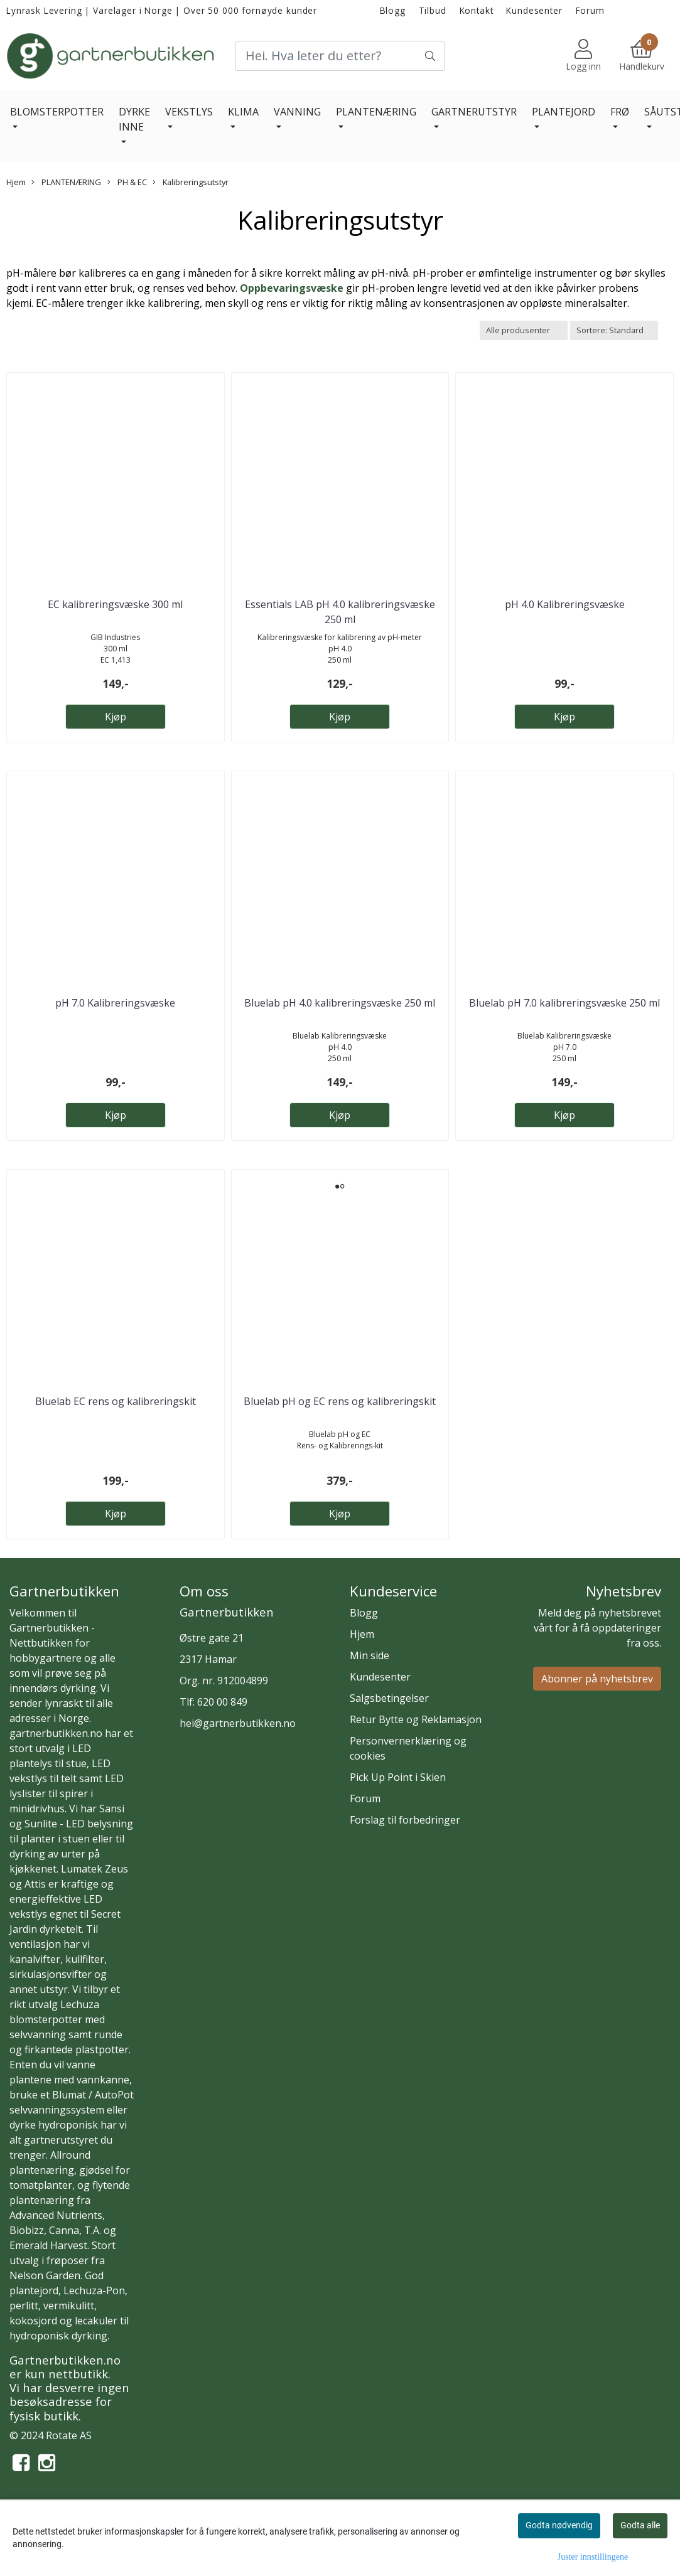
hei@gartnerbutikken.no (238, 1723)
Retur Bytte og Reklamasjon (416, 1719)
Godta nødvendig (559, 2525)
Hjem (16, 182)
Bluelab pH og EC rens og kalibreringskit (340, 1401)
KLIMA (243, 112)
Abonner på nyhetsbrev (597, 1679)
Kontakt (477, 10)
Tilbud (432, 10)
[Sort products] (614, 330)
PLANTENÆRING (376, 112)
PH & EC (127, 182)
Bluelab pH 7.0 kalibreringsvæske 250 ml (564, 1003)
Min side (369, 1655)
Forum (590, 10)
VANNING (297, 112)
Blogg (393, 10)
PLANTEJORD (563, 112)
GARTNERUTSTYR (474, 112)
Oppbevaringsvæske (291, 288)
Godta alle (640, 2525)
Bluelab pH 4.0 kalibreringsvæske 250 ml (339, 1003)
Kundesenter (534, 10)
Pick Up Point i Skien (398, 1777)
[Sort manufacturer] (524, 330)
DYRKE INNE (134, 119)
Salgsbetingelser (389, 1698)
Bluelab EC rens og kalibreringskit (115, 1401)
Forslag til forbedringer (405, 1820)
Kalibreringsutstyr (191, 182)
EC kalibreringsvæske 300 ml (115, 604)
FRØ (619, 112)
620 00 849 (222, 1702)
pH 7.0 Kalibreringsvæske (115, 1003)
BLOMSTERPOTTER (57, 112)
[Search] (340, 56)
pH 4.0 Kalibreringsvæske (565, 604)
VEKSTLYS (189, 112)
